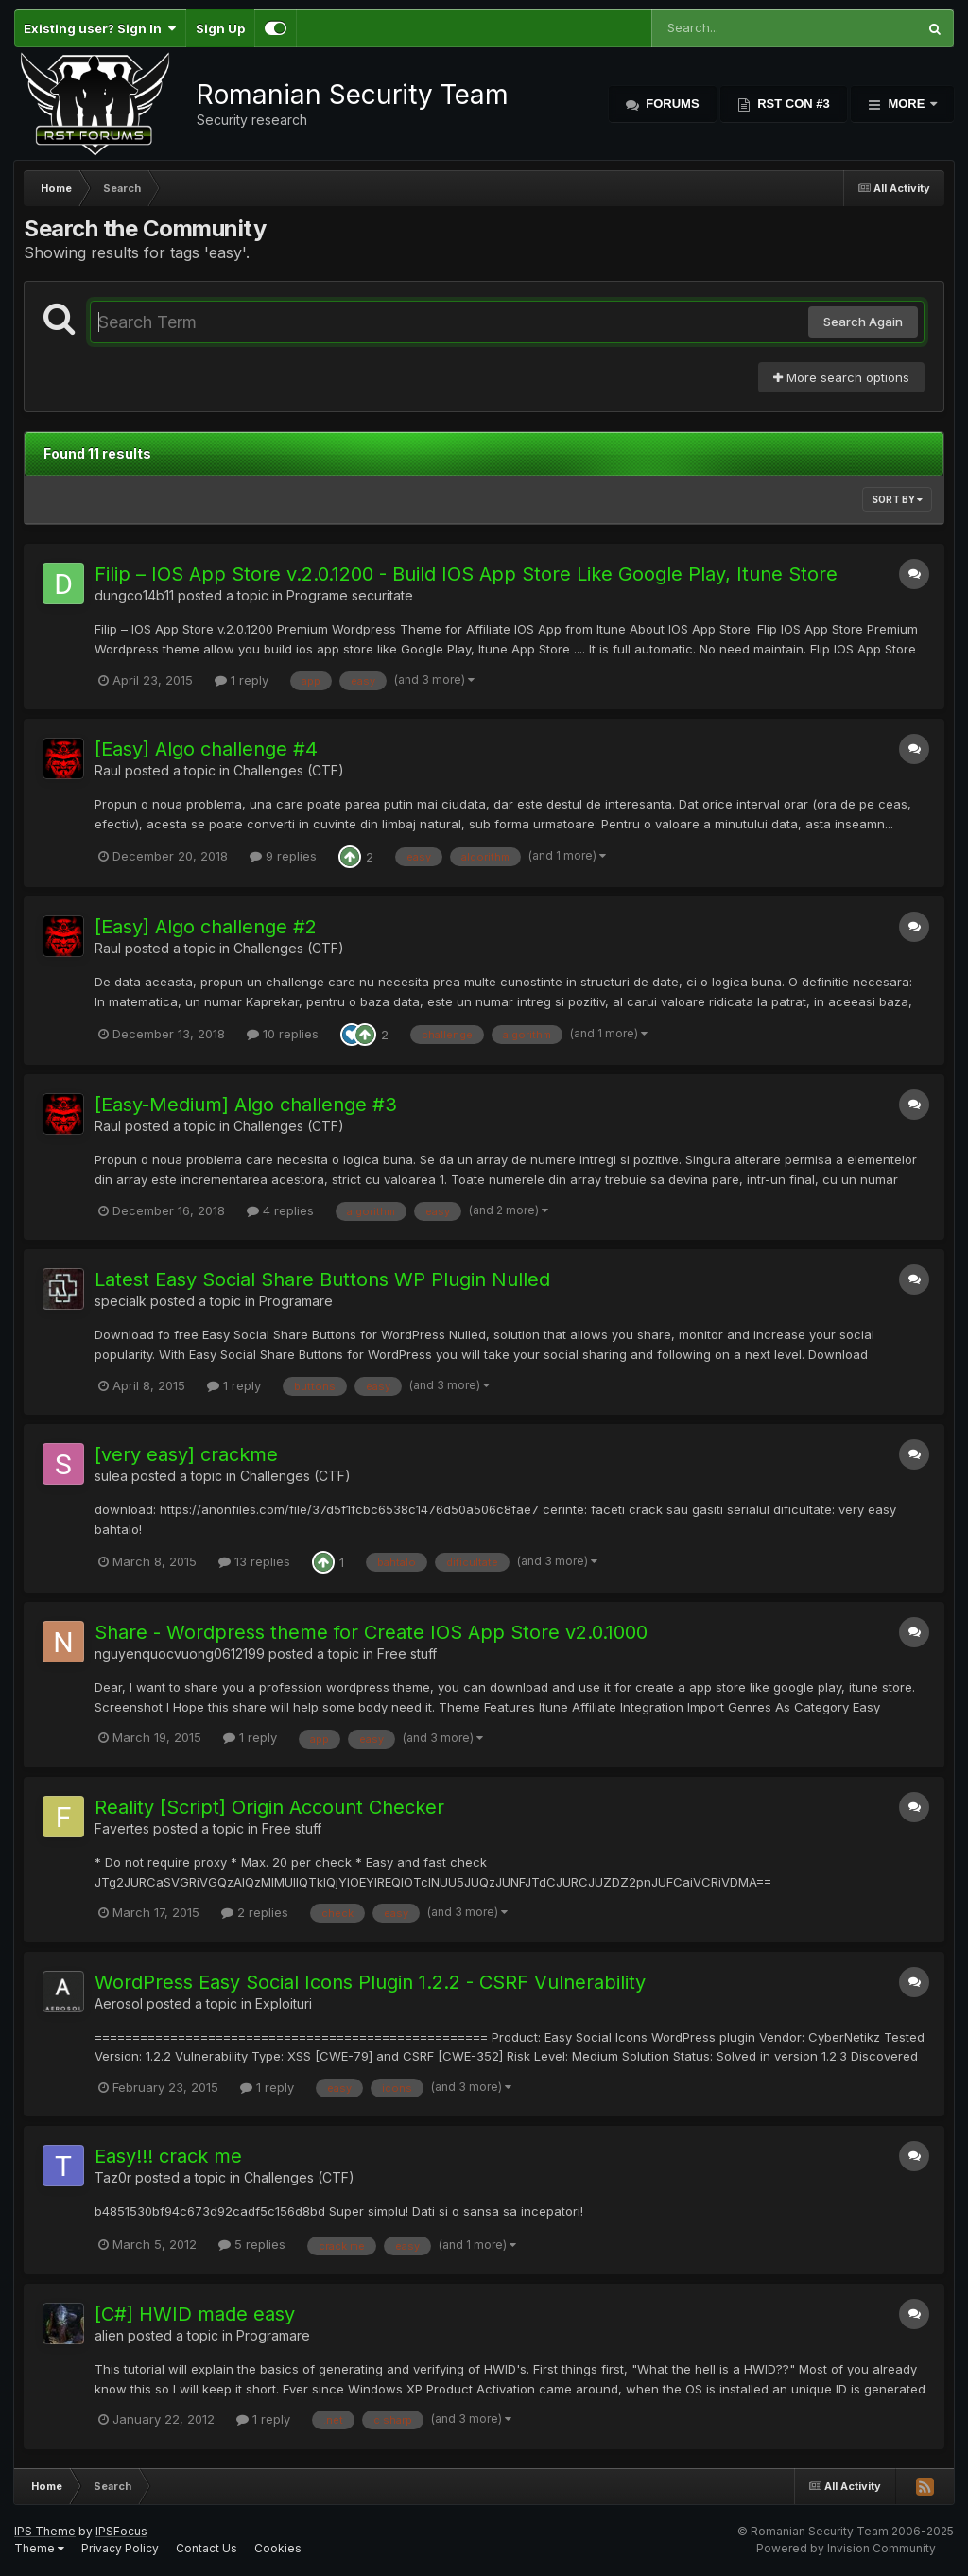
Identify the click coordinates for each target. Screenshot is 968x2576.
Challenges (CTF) (288, 770)
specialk (121, 1301)
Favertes (122, 1828)
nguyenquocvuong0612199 (180, 1653)
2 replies (254, 1912)
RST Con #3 (792, 103)
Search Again (863, 321)
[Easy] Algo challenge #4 (206, 749)
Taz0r (113, 2177)
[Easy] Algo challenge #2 (206, 926)
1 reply (241, 680)
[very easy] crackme (186, 1454)
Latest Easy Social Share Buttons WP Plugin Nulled (322, 1279)
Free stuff (407, 1653)
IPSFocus (121, 2531)
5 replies (251, 2244)
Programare (296, 1301)
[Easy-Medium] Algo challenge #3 (246, 1104)
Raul (108, 770)
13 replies (254, 1561)
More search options (841, 377)
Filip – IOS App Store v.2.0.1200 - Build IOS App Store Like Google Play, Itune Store (466, 574)
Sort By (897, 499)
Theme (39, 2548)
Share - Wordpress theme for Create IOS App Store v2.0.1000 (371, 1632)
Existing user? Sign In (100, 28)
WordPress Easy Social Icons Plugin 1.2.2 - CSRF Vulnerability (370, 1982)
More (906, 103)
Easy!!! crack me (168, 2156)
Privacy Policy (120, 2548)
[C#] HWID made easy (195, 2314)
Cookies (278, 2548)
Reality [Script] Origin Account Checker (269, 1807)
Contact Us (206, 2548)
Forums (671, 103)
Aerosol (119, 2003)
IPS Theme (45, 2531)
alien (109, 2335)
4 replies (280, 1210)
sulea (111, 1476)
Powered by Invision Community (846, 2548)
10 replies (283, 1033)
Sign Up (220, 28)
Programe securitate (349, 595)
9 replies (283, 855)
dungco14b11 (134, 595)
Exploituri (283, 2003)
